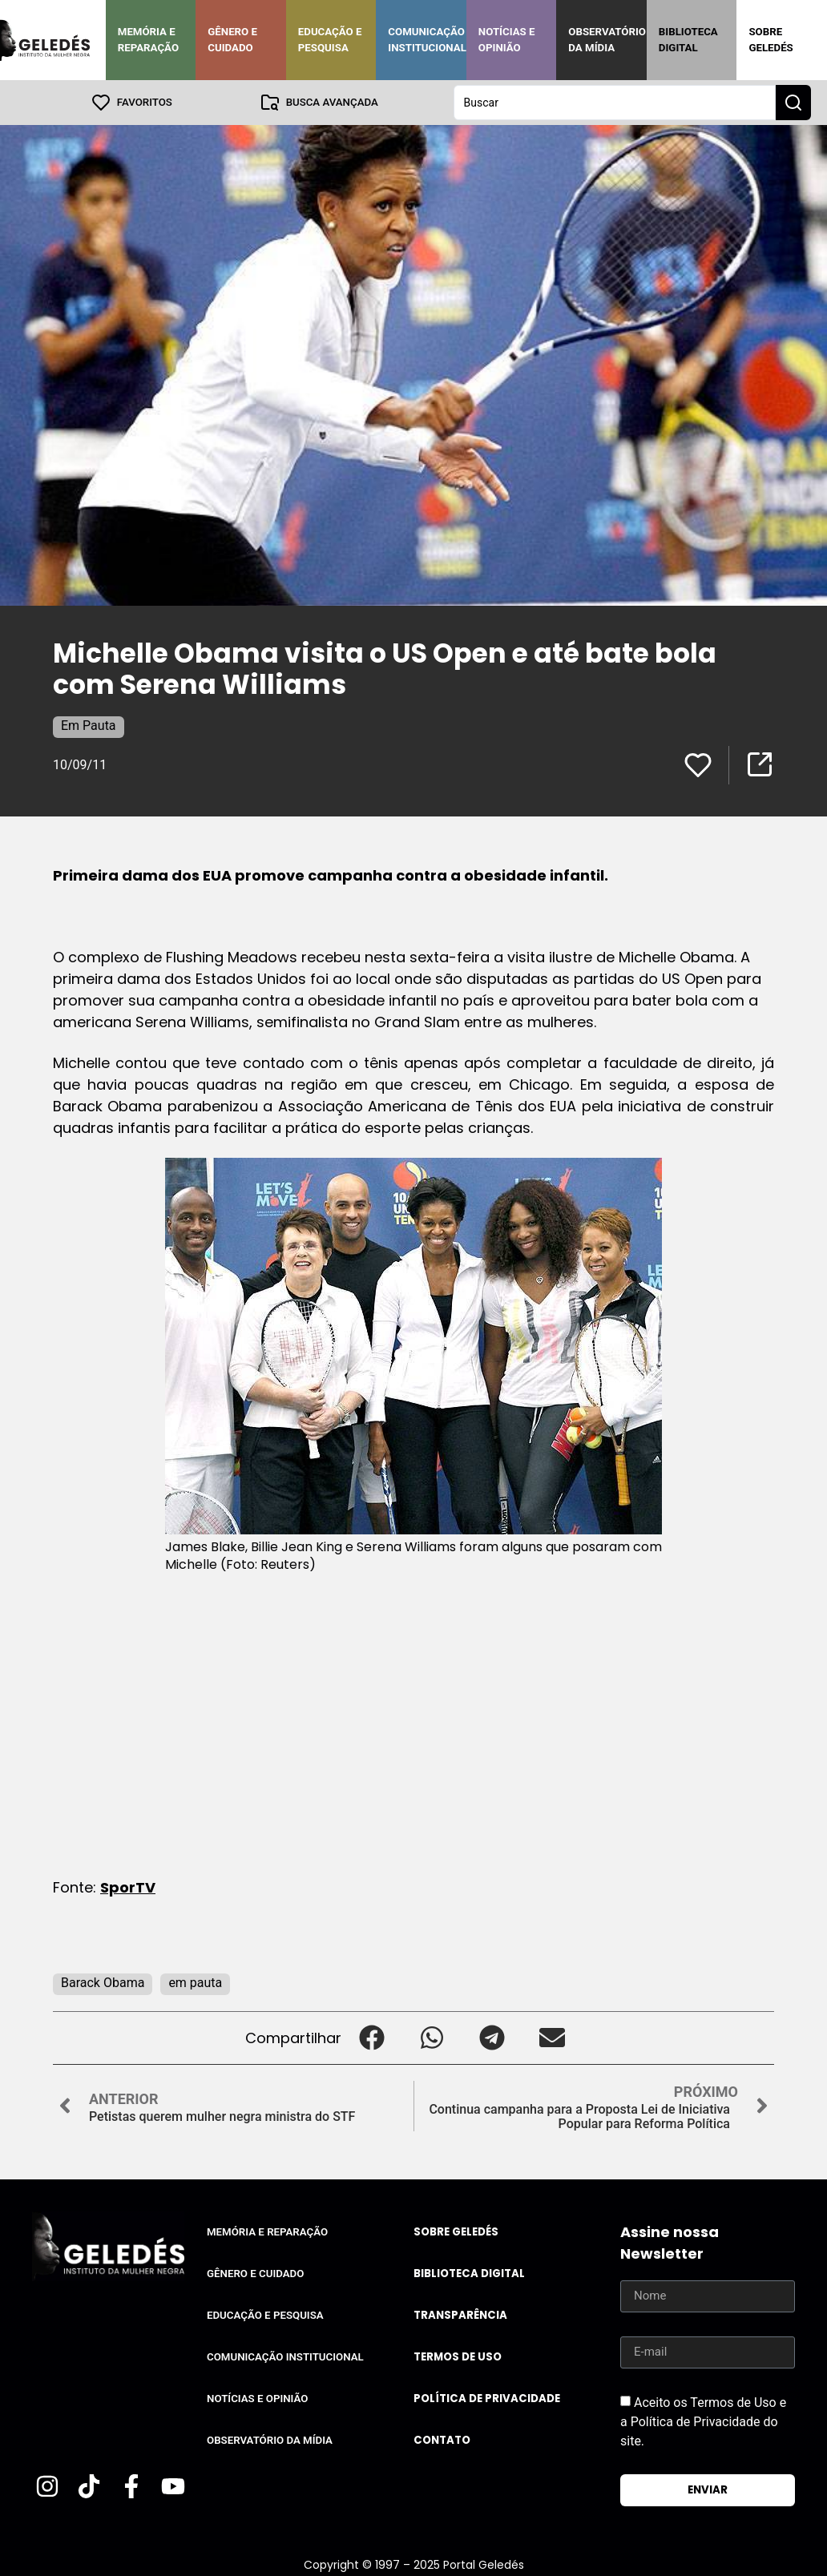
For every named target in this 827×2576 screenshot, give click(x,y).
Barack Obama (102, 1982)
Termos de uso (458, 2356)
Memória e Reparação (148, 40)
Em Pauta (88, 725)
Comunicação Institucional (427, 40)
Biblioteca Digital (688, 40)
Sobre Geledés (770, 40)
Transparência (460, 2315)
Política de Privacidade (487, 2398)
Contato (442, 2440)
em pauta (195, 1982)
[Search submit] (793, 102)
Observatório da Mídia (607, 40)
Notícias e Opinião (506, 40)
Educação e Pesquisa (330, 40)
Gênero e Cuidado (232, 40)
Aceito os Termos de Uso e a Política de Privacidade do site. (703, 2422)
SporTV (127, 1887)
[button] (371, 2038)
